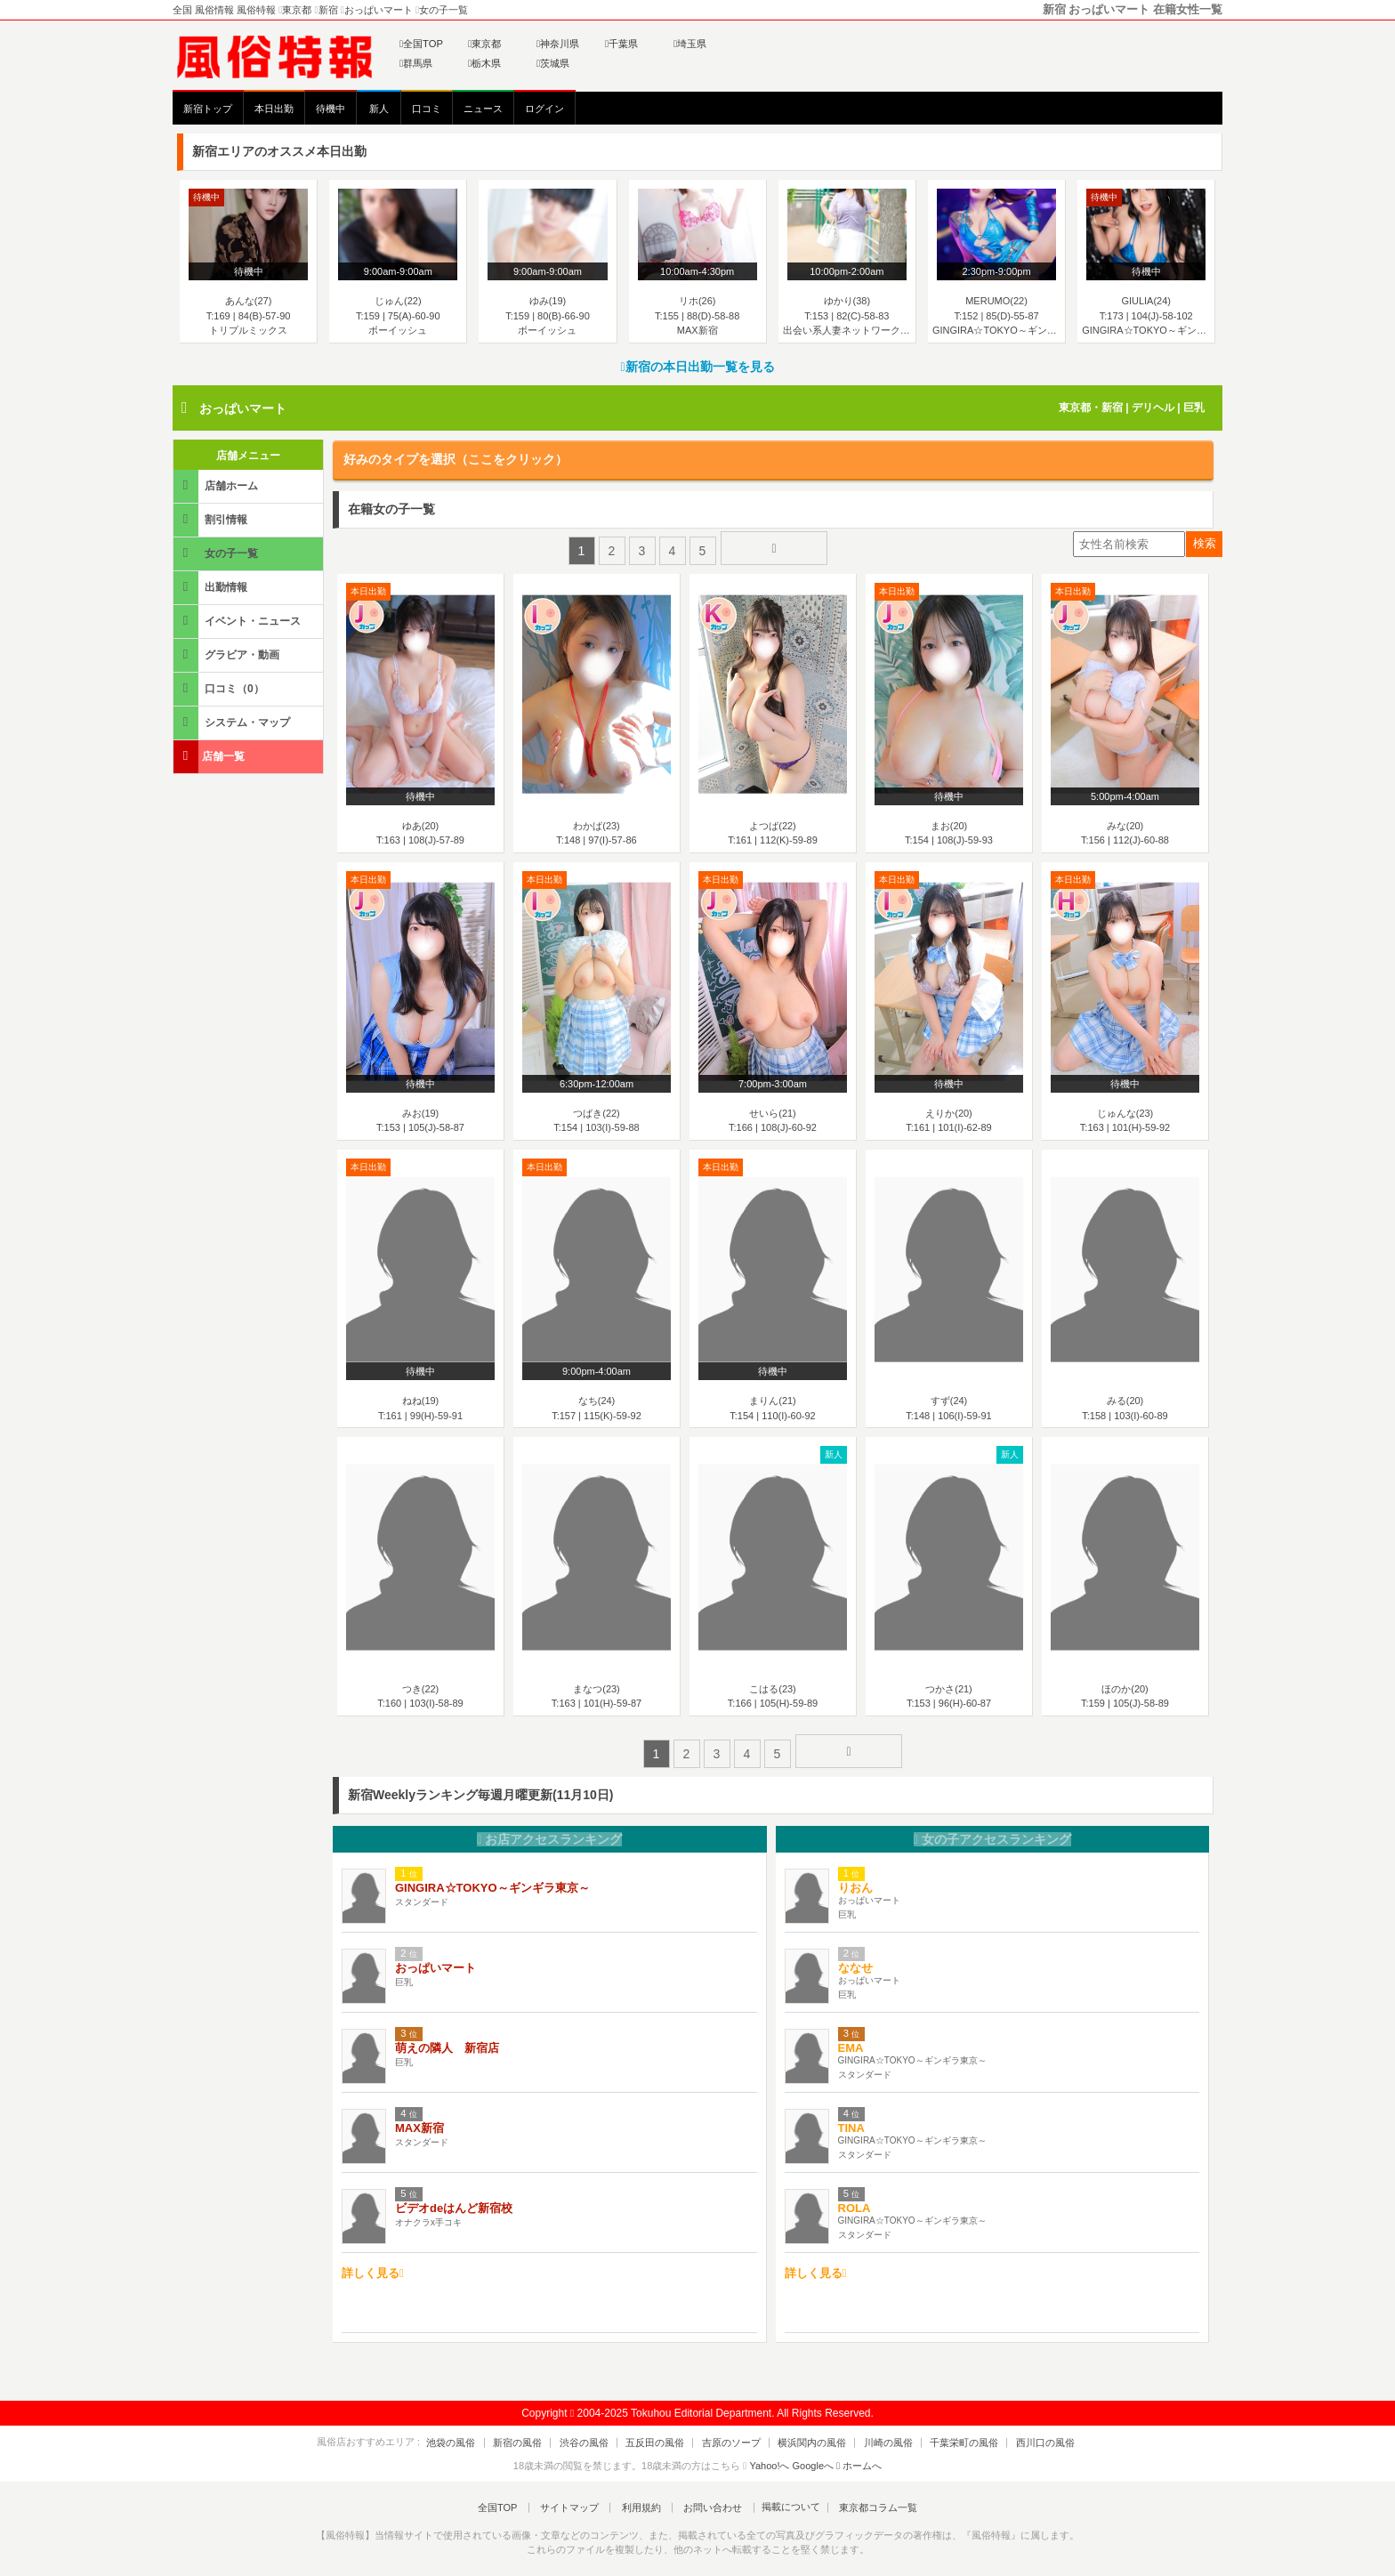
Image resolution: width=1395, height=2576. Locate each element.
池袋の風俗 (481, 2430)
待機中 (330, 108)
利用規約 (641, 2495)
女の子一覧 (217, 553)
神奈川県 (557, 43)
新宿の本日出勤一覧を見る (697, 366)
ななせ (855, 1955)
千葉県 (621, 43)
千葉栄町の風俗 (941, 2430)
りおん (855, 1875)
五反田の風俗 (662, 2430)
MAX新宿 (419, 2115)
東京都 (484, 43)
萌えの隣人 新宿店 (447, 2035)
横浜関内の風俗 (804, 2430)
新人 (379, 108)
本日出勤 (274, 108)
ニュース (483, 108)
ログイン (544, 108)
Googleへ (813, 2453)
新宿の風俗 (540, 2430)
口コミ (426, 108)
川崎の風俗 (873, 2430)
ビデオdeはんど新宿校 (453, 2195)
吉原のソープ (731, 2430)
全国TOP (421, 43)
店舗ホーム (217, 485)
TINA (851, 2115)
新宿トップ (207, 108)
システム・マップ (233, 722)
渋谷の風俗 (599, 2430)
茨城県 (552, 63)
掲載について (779, 2495)
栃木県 (484, 63)
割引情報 (211, 519)
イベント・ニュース (238, 620)
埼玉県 (689, 43)
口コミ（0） (220, 688)
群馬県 (415, 63)
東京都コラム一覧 (863, 2495)
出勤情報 (211, 587)
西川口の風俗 (1015, 2430)
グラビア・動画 (227, 654)
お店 (549, 1828)
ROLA (854, 2195)
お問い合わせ (705, 2495)
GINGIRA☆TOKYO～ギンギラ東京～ (492, 1875)
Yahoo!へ (769, 2453)
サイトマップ (576, 2495)
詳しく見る (373, 2261)
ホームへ (859, 2453)
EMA (851, 2035)
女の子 (992, 1828)
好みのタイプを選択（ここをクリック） (455, 459)
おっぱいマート (242, 408)
